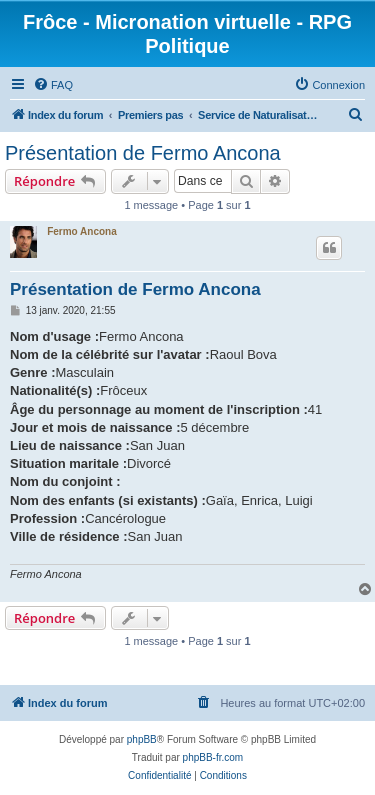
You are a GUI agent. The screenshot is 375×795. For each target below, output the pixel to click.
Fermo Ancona (82, 231)
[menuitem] (53, 85)
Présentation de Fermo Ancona (143, 153)
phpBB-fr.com (213, 757)
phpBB (142, 739)
